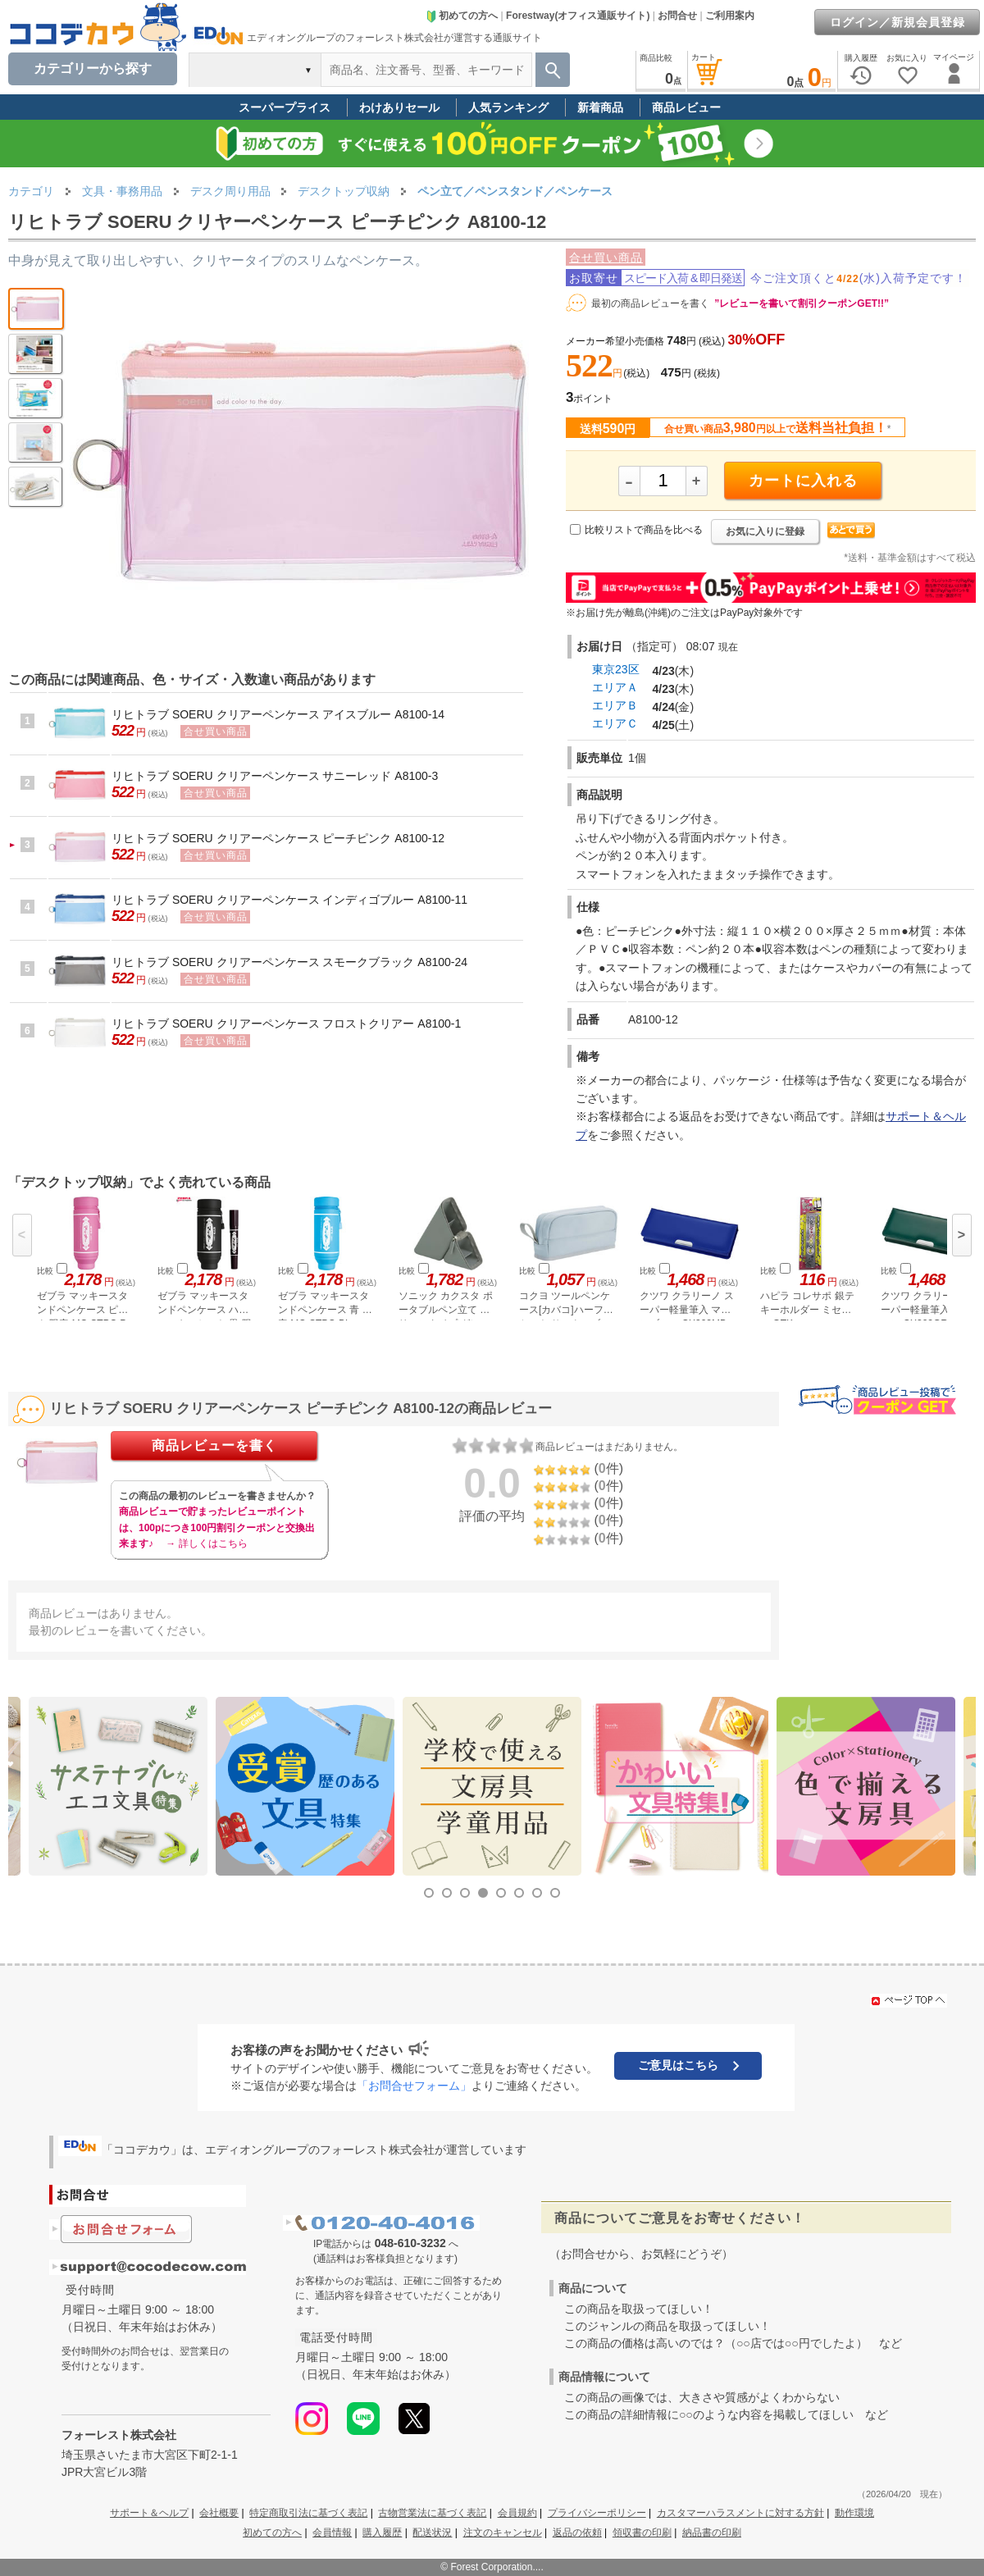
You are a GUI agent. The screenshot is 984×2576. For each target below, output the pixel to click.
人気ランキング (508, 107)
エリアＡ (615, 687)
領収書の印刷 (642, 2532)
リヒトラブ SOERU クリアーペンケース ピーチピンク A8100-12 (278, 838)
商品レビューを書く (214, 1445)
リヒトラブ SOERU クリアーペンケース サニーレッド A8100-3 (275, 775)
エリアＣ (615, 723)
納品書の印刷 (711, 2532)
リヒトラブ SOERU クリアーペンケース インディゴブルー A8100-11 (289, 899)
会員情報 (332, 2532)
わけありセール (399, 107)
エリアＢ (615, 705)
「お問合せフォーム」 (414, 2085)
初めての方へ (462, 15)
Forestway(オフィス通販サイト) (577, 15)
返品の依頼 (577, 2532)
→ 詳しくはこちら (206, 1543)
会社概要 (219, 2513)
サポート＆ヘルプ (149, 2513)
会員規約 (517, 2513)
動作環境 (854, 2513)
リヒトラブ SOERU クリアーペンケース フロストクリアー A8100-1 (286, 1023)
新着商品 (600, 107)
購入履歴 (382, 2532)
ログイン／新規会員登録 (897, 22)
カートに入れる (803, 480)
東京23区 (616, 669)
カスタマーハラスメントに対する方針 (740, 2513)
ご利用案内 (729, 15)
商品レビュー (686, 107)
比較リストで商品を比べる (644, 530)
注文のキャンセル (502, 2532)
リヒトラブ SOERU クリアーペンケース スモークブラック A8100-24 (289, 962)
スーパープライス (284, 107)
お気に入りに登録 (765, 531)
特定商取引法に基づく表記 (308, 2513)
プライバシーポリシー (597, 2513)
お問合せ (677, 15)
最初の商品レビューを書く (650, 303)
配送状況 (432, 2532)
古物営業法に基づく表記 (432, 2513)
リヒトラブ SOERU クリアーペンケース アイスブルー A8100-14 (278, 714)
